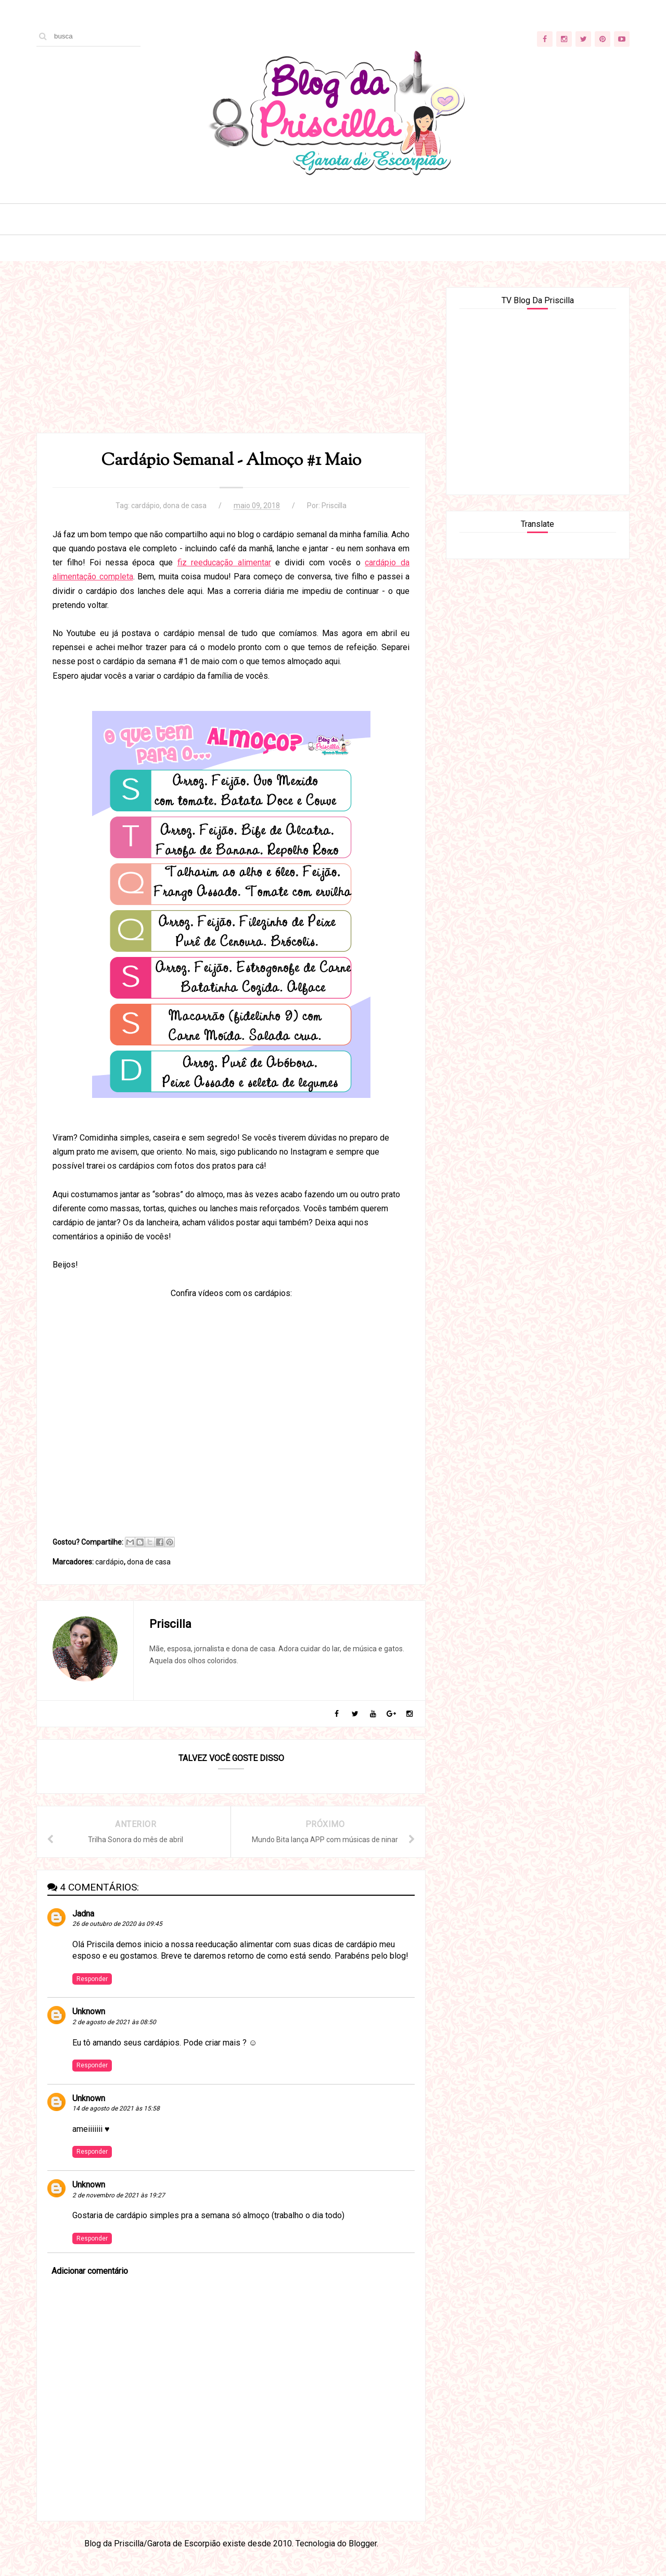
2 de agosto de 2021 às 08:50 (114, 2022)
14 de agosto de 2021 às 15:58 (116, 2108)
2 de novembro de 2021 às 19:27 (118, 2195)
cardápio (145, 505)
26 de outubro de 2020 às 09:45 (117, 1923)
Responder (92, 1979)
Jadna (83, 1914)
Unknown (88, 2011)
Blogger (363, 2543)
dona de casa (185, 505)
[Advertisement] (231, 360)
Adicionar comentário (90, 2271)
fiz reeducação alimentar (224, 562)
